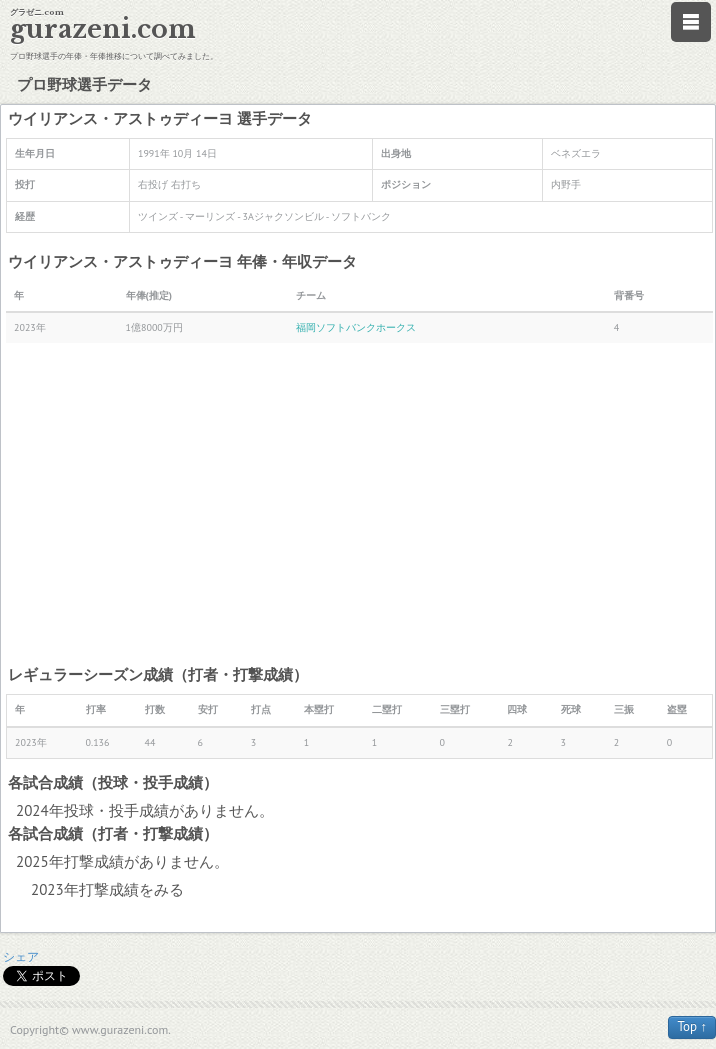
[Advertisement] (359, 503)
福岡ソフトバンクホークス (356, 327)
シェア (21, 956)
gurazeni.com (103, 29)
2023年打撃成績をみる (107, 889)
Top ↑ (692, 1026)
